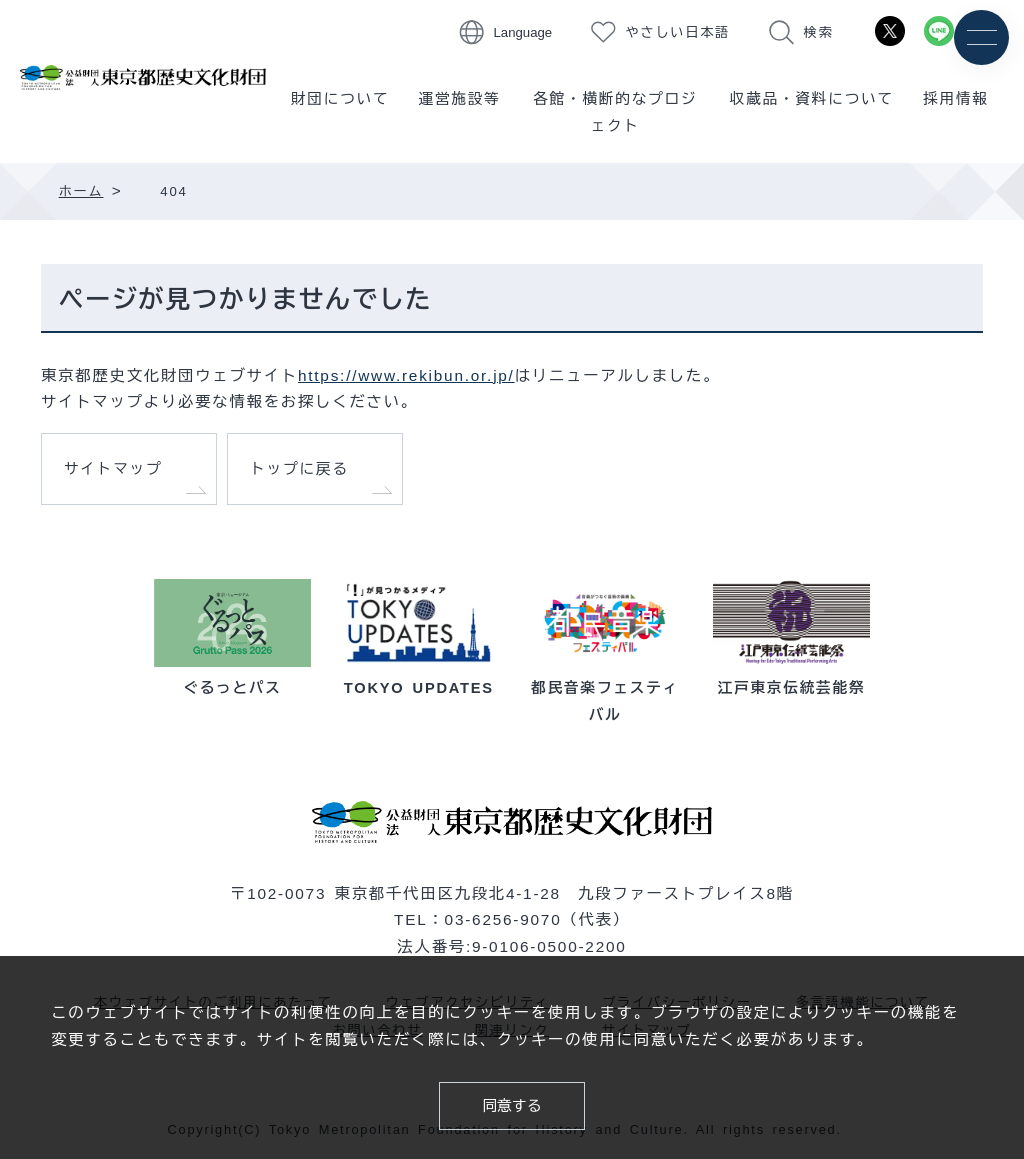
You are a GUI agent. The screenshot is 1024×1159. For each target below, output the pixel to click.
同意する (512, 1106)
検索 (819, 32)
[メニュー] (981, 37)
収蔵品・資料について (812, 99)
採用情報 (956, 99)
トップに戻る (299, 469)
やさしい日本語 (678, 32)
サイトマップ (113, 469)
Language (523, 32)
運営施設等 (460, 99)
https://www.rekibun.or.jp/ (406, 375)
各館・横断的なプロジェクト (615, 112)
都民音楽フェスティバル (605, 688)
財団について (340, 99)
